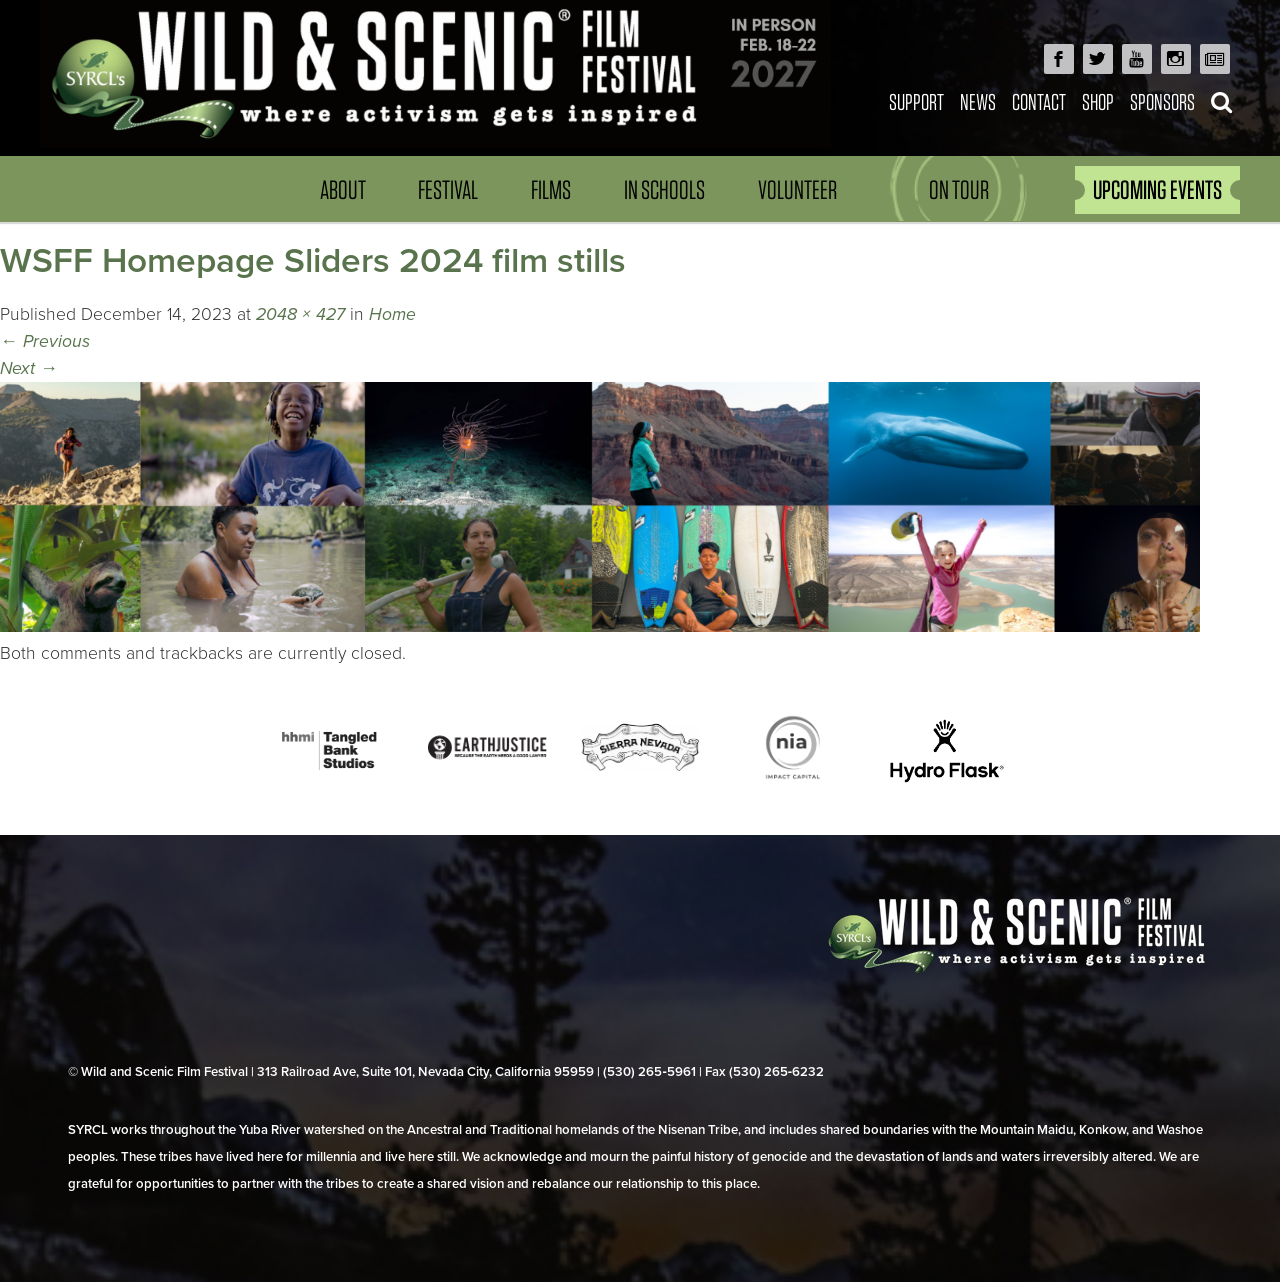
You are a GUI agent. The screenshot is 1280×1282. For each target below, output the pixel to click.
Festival (448, 189)
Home (392, 314)
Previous (45, 341)
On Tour (959, 189)
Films (551, 189)
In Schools (664, 189)
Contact (1039, 101)
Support (916, 101)
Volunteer (797, 189)
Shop (1098, 101)
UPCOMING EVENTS (1157, 189)
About (343, 189)
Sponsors (1162, 101)
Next (29, 368)
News (978, 101)
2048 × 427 (300, 314)
